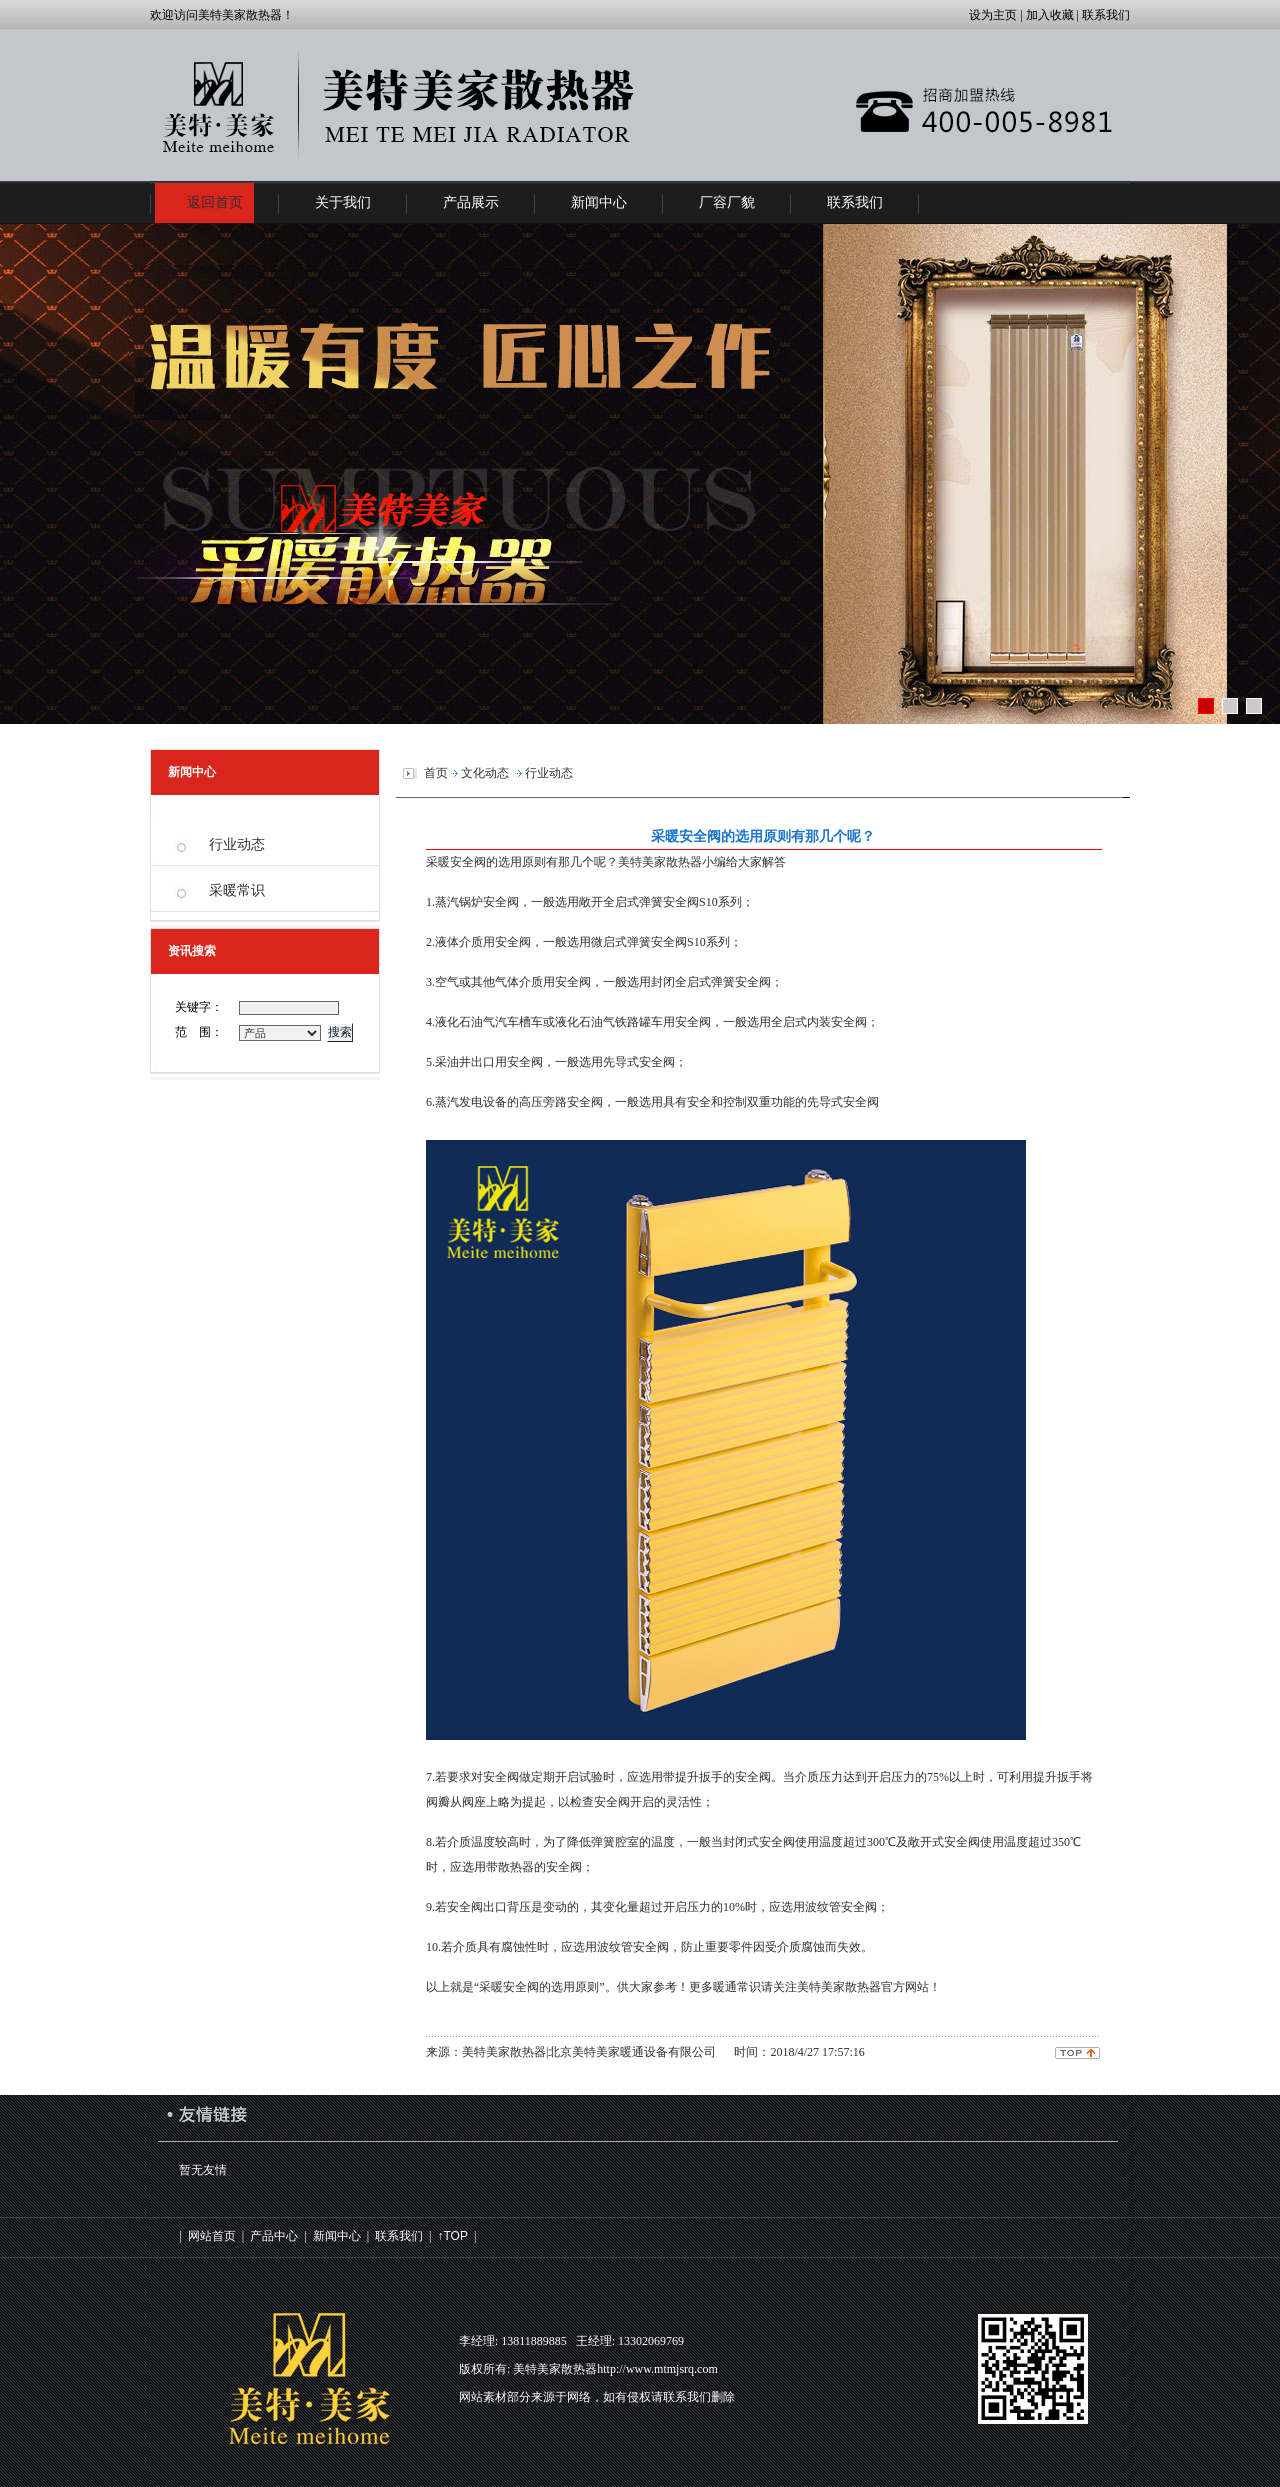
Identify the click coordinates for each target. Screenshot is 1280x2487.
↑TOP (452, 2236)
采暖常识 (237, 890)
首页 (436, 773)
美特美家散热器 (660, 862)
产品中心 (274, 2236)
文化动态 (485, 773)
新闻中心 (337, 2236)
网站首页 (212, 2236)
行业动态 (237, 844)
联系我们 (399, 2236)
